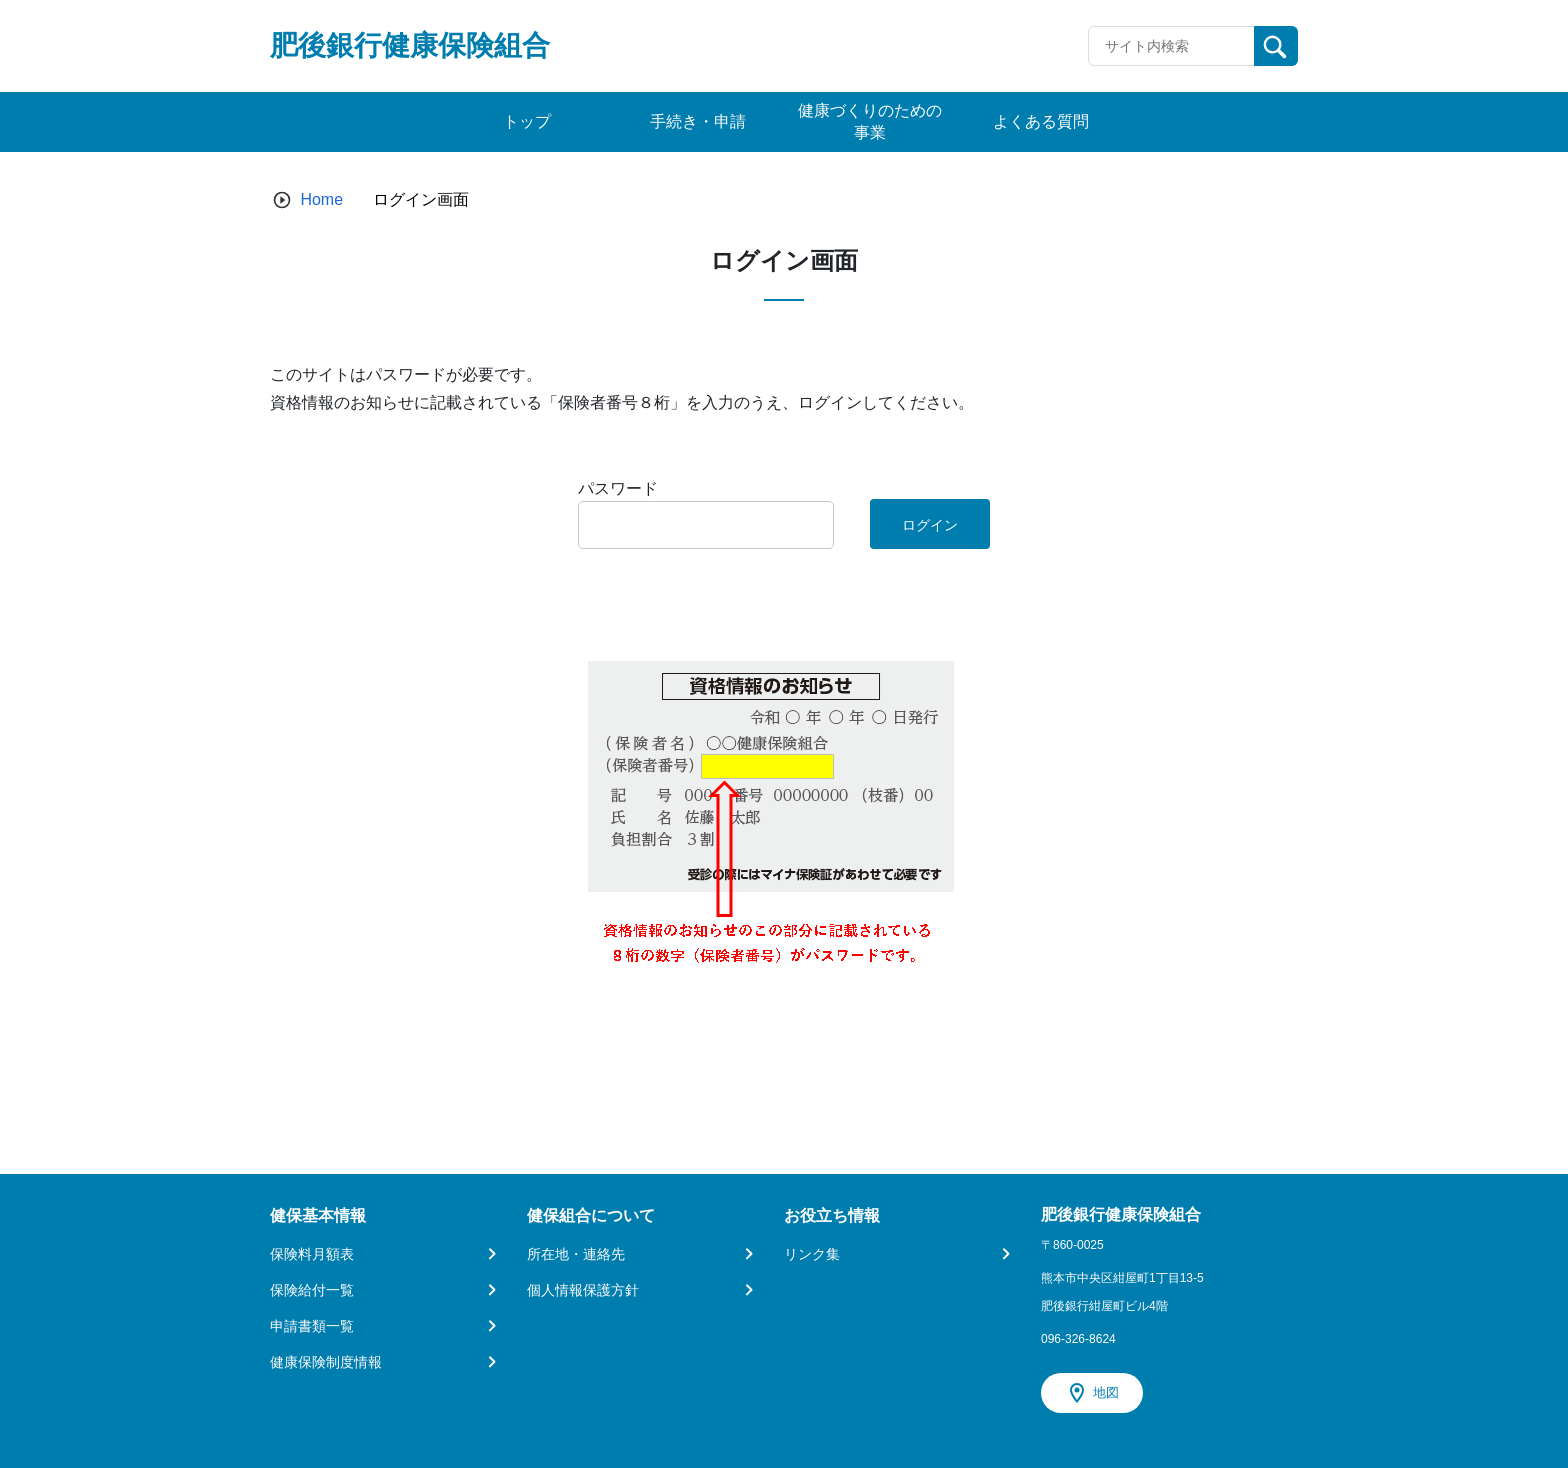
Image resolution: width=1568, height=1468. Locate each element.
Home (321, 199)
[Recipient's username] (1171, 46)
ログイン (930, 525)
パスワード (618, 488)
